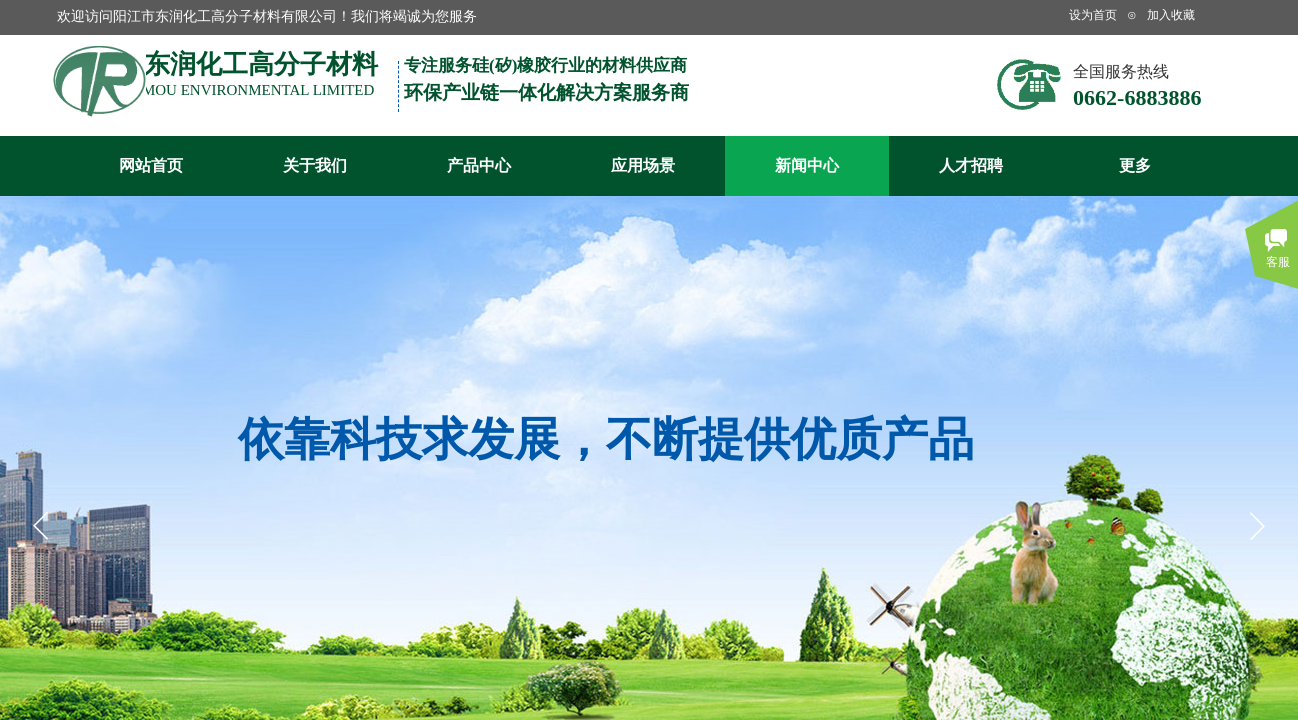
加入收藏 (1171, 15)
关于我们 (315, 165)
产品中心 (479, 165)
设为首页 (1093, 15)
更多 (1135, 165)
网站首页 (151, 165)
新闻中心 (807, 165)
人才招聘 (971, 165)
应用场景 (643, 165)
